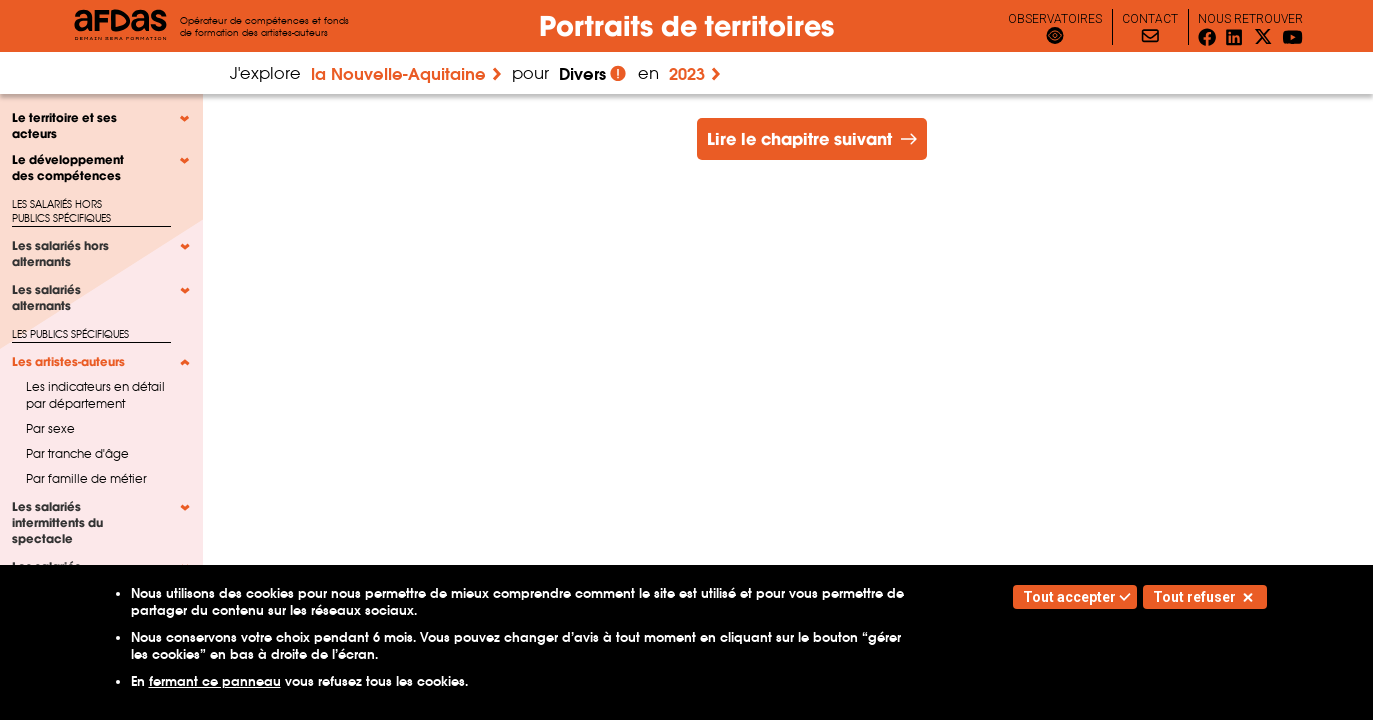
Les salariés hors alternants (60, 254)
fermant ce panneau (215, 681)
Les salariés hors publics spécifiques (61, 211)
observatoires (1055, 19)
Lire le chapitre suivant (799, 139)
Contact (1150, 19)
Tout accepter (1069, 597)
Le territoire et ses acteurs (64, 126)
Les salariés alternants (46, 298)
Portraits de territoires (686, 26)
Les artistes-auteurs (68, 362)
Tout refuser (1194, 597)
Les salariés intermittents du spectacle (57, 523)
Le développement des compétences (68, 168)
